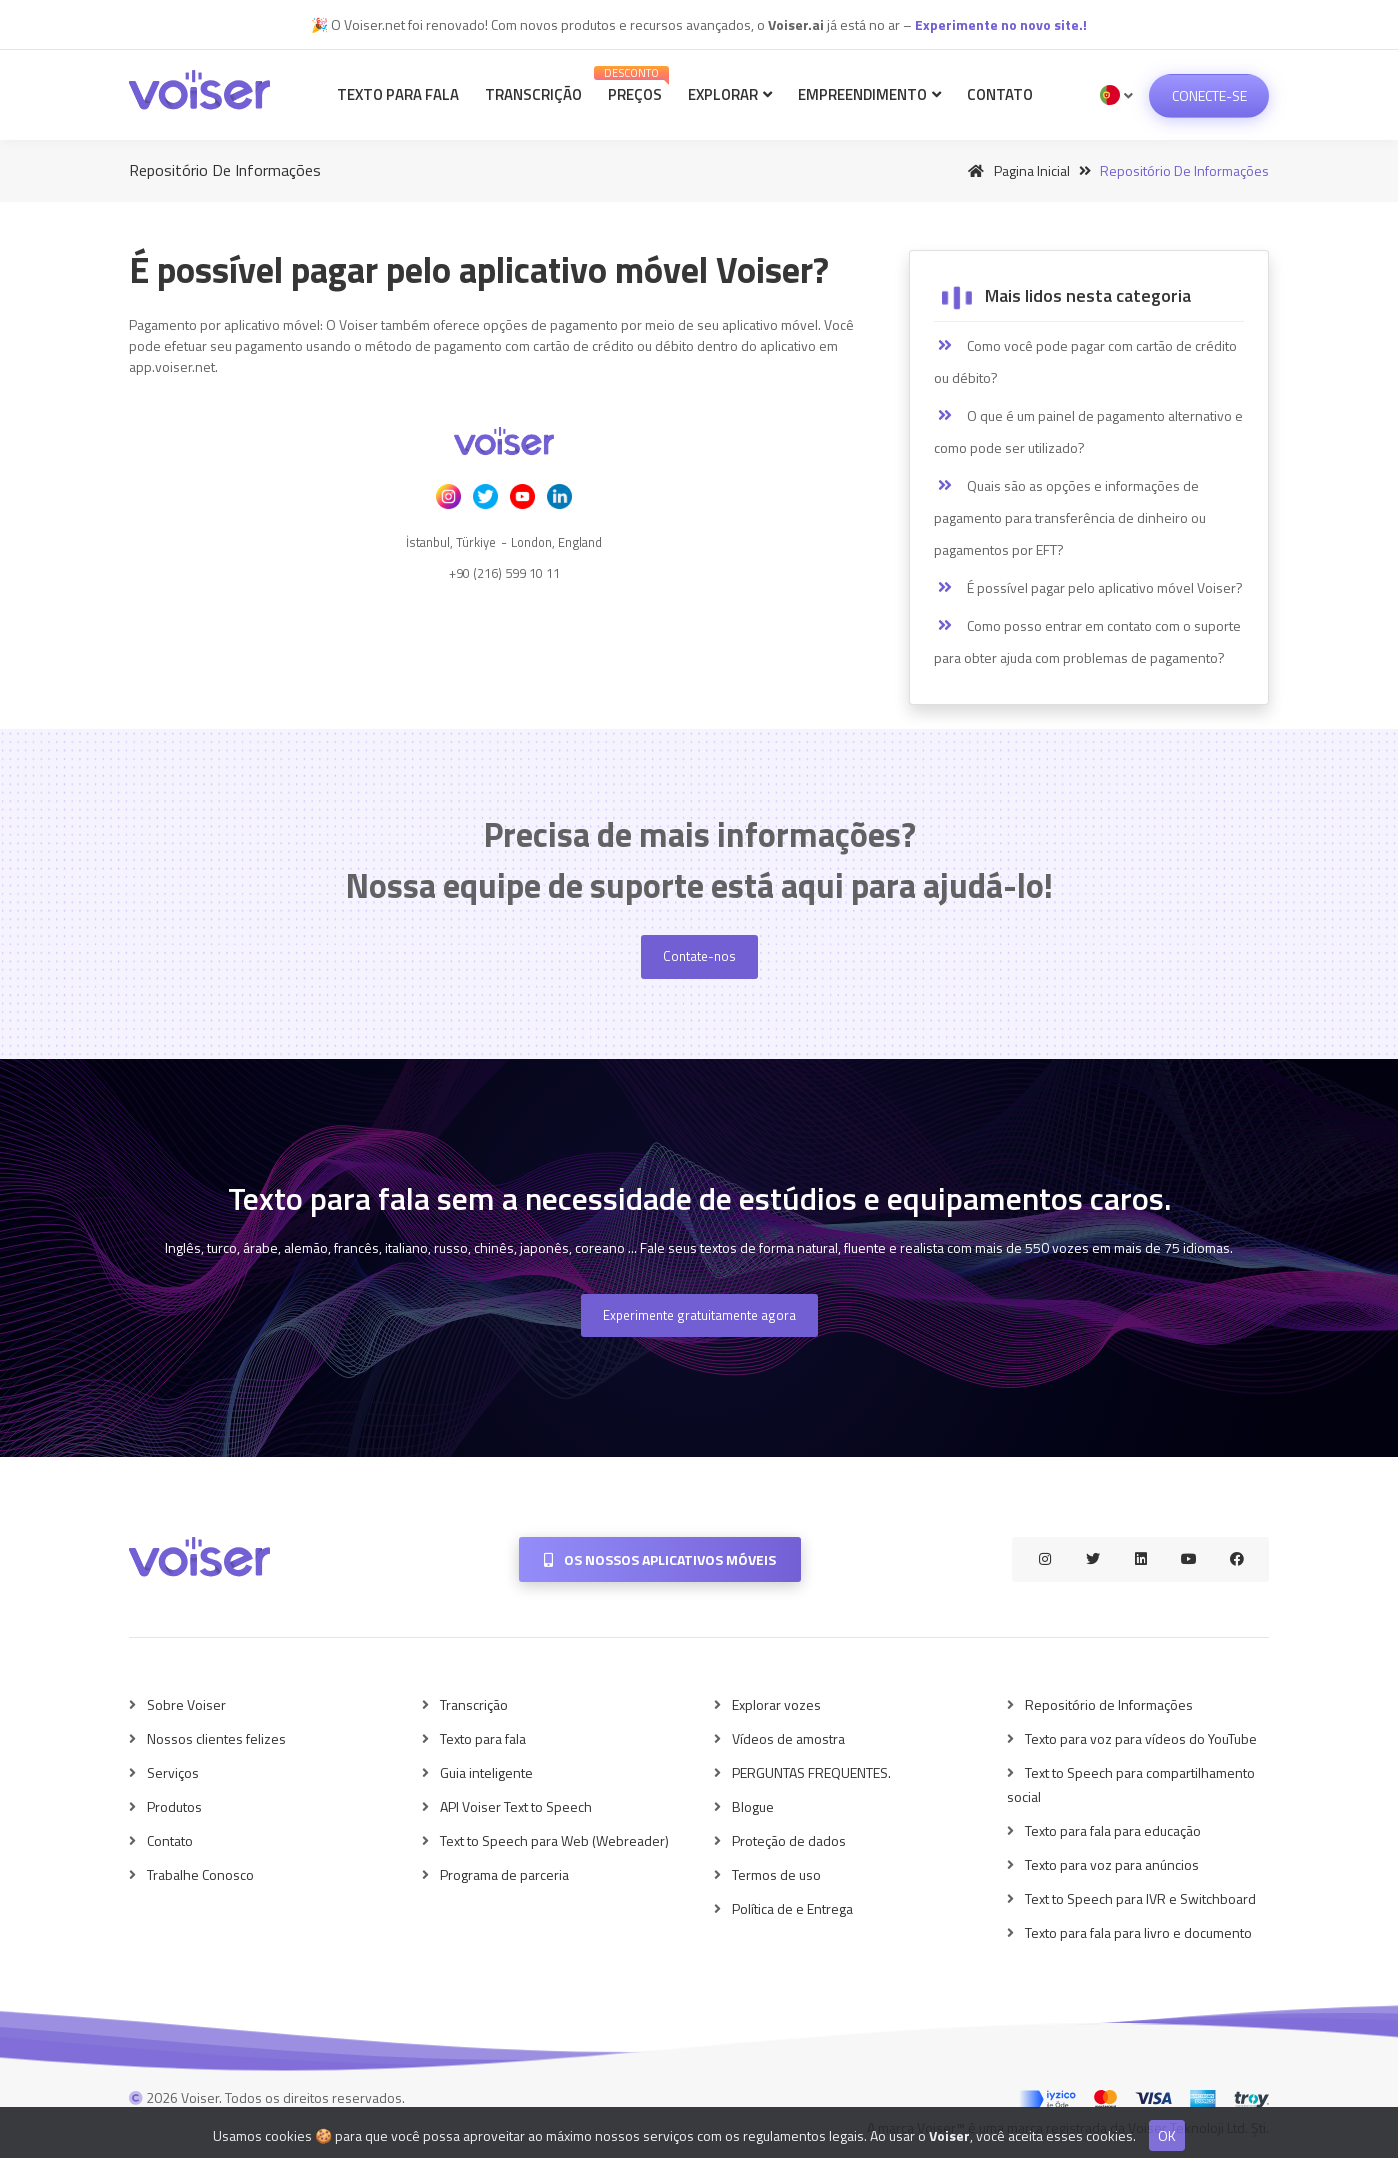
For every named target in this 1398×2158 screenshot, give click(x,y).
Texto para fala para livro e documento (1138, 1932)
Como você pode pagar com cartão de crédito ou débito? (1085, 361)
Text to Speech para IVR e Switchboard (1140, 1898)
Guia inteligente (486, 1772)
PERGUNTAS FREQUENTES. (811, 1772)
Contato (1000, 94)
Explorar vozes (776, 1704)
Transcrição (533, 94)
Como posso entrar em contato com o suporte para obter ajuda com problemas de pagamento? (1087, 641)
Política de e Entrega (792, 1908)
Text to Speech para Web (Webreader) (554, 1840)
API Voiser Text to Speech (516, 1806)
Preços (632, 85)
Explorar (730, 94)
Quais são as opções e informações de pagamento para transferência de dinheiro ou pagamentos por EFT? (1070, 517)
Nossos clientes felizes (216, 1738)
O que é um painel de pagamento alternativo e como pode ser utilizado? (1088, 431)
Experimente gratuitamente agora (699, 1315)
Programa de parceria (504, 1874)
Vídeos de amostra (788, 1738)
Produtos (174, 1806)
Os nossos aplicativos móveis (660, 1559)
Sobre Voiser (186, 1704)
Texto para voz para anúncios (1112, 1864)
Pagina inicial (1015, 170)
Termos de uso (776, 1874)
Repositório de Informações (1109, 1704)
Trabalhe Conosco (200, 1874)
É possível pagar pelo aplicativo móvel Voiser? (1088, 588)
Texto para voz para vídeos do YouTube (1141, 1738)
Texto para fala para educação (1113, 1830)
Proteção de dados (789, 1840)
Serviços (173, 1772)
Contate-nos (699, 956)
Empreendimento (869, 94)
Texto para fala (398, 94)
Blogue (753, 1806)
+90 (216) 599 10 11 (504, 573)
